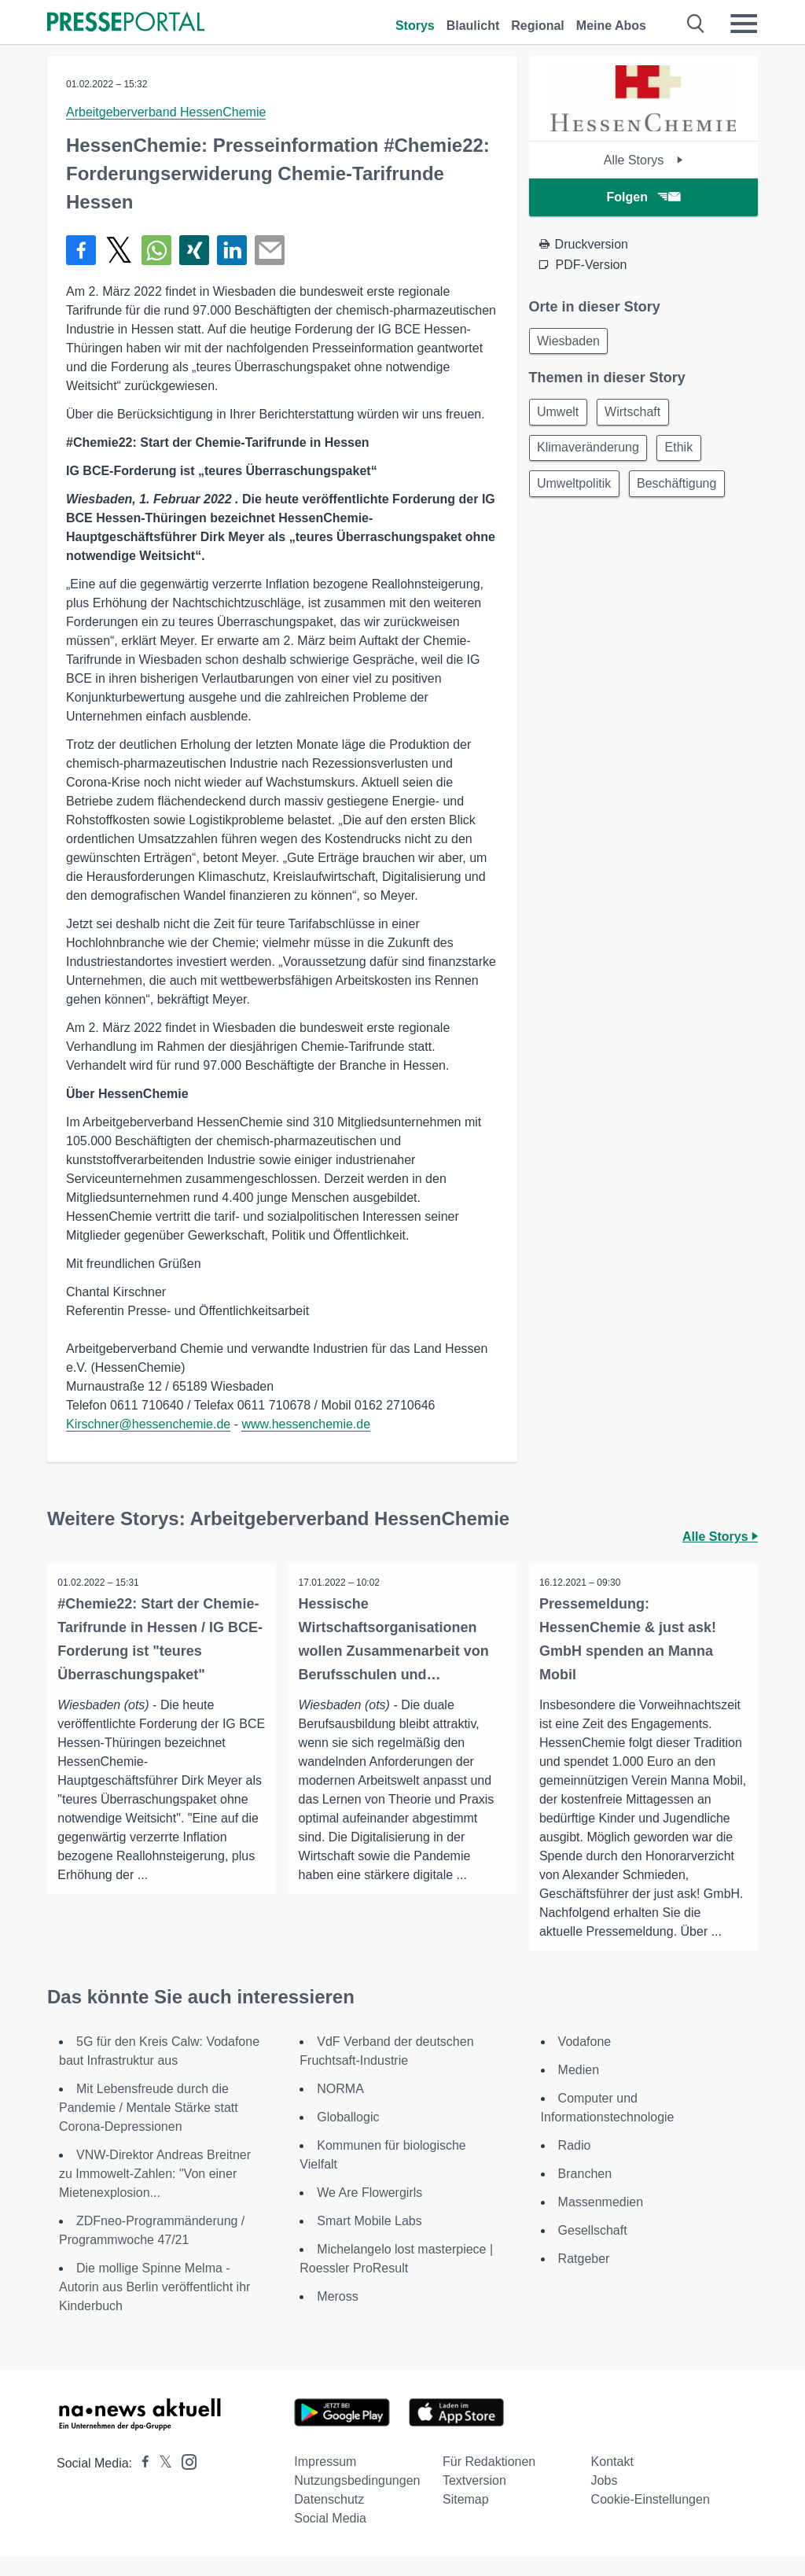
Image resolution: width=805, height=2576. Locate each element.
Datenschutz (329, 2519)
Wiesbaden (570, 341)
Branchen (585, 2193)
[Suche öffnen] (696, 24)
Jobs (604, 2500)
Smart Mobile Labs (369, 2240)
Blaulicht (473, 25)
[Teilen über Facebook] (81, 250)
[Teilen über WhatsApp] (156, 250)
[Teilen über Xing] (194, 250)
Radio (574, 2165)
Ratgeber (584, 2278)
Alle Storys (643, 160)
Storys (415, 25)
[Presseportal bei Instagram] (184, 2480)
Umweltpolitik (576, 490)
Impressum (325, 2481)
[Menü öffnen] (744, 24)
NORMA (340, 2108)
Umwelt (560, 415)
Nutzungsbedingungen (357, 2500)
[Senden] (270, 250)
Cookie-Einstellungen (650, 2519)
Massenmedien (601, 2221)
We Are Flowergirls (369, 2212)
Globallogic (348, 2136)
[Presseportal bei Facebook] (140, 2482)
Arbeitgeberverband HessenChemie (166, 112)
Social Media (330, 2538)
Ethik (685, 452)
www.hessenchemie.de (305, 1424)
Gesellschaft (592, 2250)
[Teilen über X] (119, 250)
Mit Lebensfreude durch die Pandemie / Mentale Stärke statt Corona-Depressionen (148, 2127)
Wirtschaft (639, 415)
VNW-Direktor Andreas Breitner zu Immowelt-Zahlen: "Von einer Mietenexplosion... (155, 2193)
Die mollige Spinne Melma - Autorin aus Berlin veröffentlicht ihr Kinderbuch (154, 2306)
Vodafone (585, 2061)
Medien (578, 2089)
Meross (337, 2316)
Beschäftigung (682, 490)
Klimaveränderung (590, 452)
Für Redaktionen (489, 2481)
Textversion (474, 2500)
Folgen (643, 197)
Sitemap (466, 2519)
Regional (537, 25)
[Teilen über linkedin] (232, 250)
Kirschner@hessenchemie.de (148, 1424)
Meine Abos (611, 25)
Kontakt (612, 2481)
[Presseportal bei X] (160, 2482)
